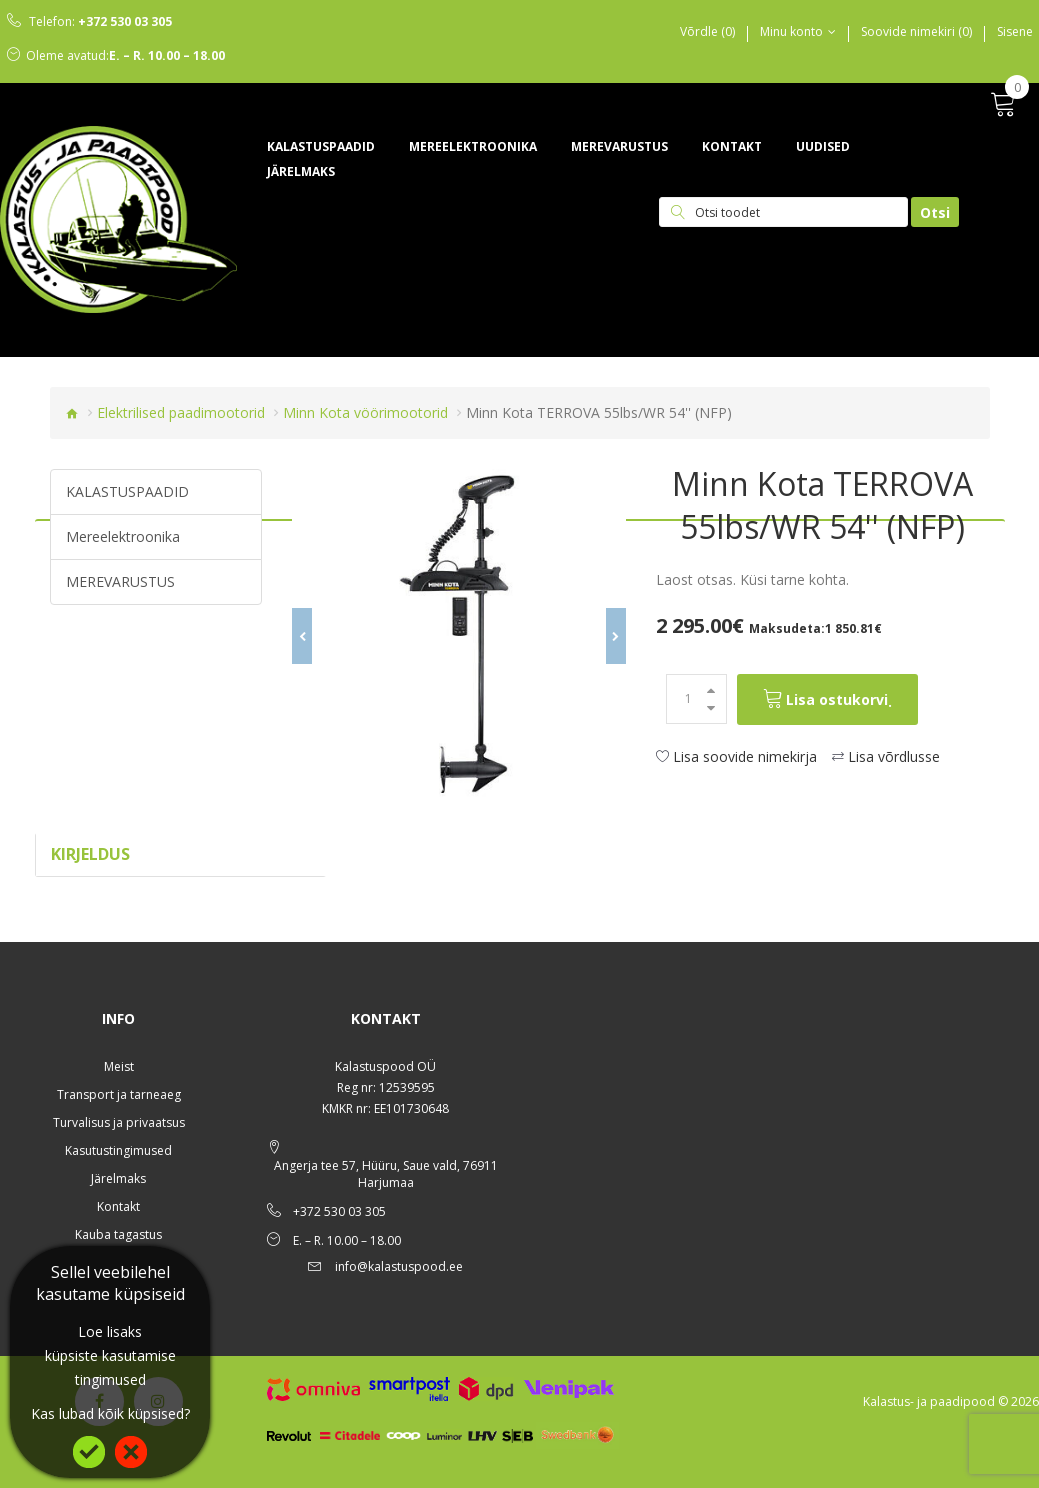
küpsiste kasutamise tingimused (110, 1367)
